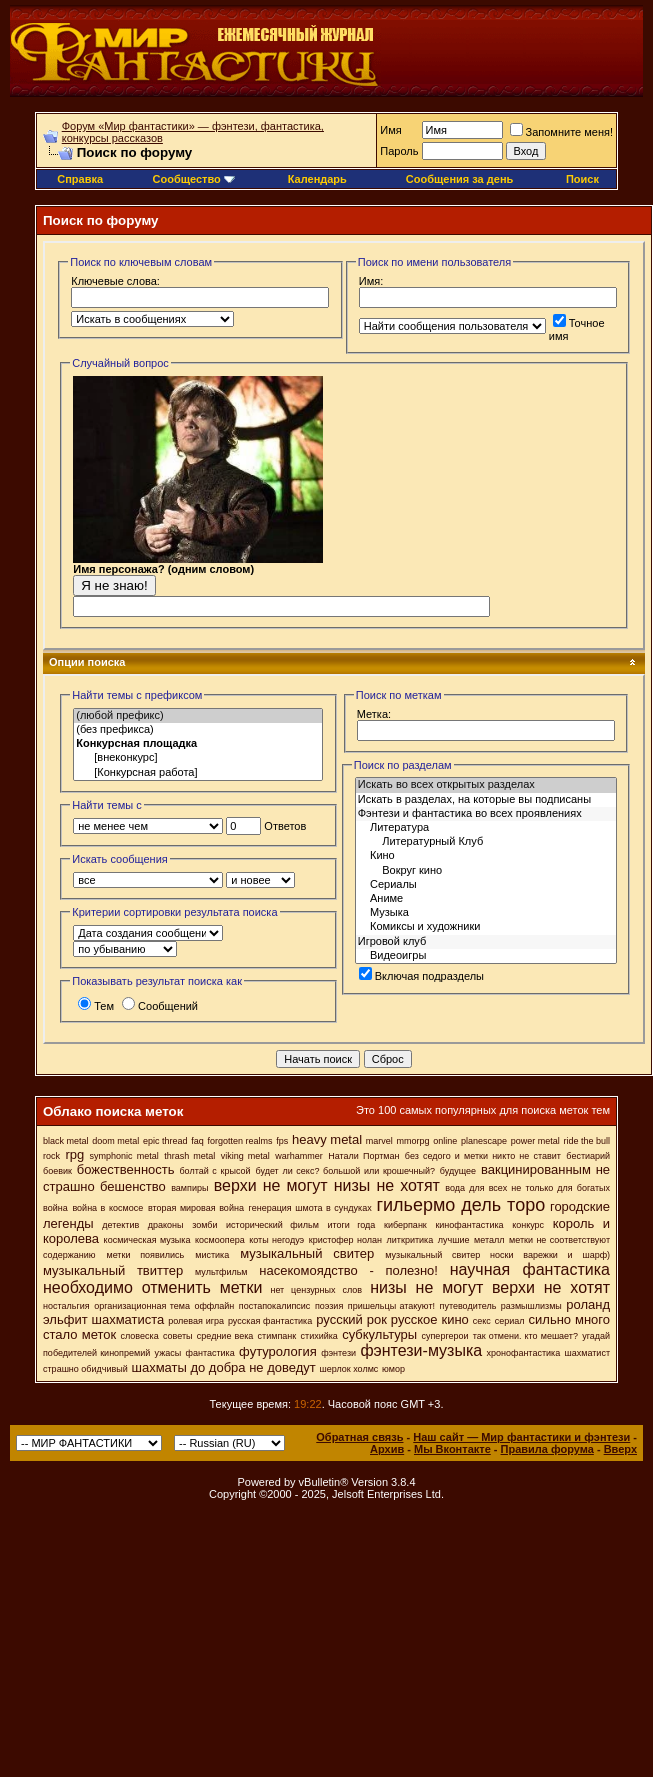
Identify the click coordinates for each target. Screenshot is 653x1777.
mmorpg (413, 1141)
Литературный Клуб (486, 842)
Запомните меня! (561, 132)
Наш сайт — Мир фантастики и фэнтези (521, 1437)
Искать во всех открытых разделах (486, 785)
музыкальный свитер (307, 1253)
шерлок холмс (348, 1369)
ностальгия (66, 1306)
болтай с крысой (214, 1171)
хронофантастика (524, 1353)
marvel (379, 1141)
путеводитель (468, 1306)
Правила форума (547, 1449)
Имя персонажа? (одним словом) (198, 572)
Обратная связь (359, 1437)
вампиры (189, 1188)
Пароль (399, 151)
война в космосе (107, 1208)
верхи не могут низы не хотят (327, 1185)
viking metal (245, 1156)
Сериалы (486, 885)
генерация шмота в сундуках (310, 1208)
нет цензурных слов (316, 1290)
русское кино (430, 1319)
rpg (74, 1154)
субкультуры (379, 1334)
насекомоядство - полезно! (348, 1270)
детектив (120, 1225)
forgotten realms (240, 1141)
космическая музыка (147, 1240)
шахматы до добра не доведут (223, 1367)
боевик (57, 1171)
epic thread (165, 1141)
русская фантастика (270, 1321)
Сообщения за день (459, 179)
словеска (139, 1336)
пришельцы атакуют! (391, 1306)
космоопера (220, 1240)
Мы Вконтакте (452, 1449)
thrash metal (189, 1156)
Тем (96, 1006)
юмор (393, 1369)
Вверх (620, 1449)
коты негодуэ (276, 1240)
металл (489, 1240)
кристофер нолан (345, 1240)
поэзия (329, 1306)
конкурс (528, 1225)
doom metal (115, 1141)
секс (482, 1321)
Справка (80, 179)
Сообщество (194, 179)
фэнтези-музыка (421, 1350)
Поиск (582, 179)
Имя (390, 130)
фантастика (210, 1353)
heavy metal (327, 1139)
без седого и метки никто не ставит (483, 1156)
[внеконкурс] (198, 758)
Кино (486, 856)
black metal (66, 1141)
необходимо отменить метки (152, 1287)
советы (178, 1336)
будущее (458, 1171)
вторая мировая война (196, 1208)
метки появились (145, 1255)
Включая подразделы (421, 976)
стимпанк (277, 1336)
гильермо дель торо (460, 1205)
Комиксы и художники (486, 927)
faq (197, 1141)
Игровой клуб (486, 942)
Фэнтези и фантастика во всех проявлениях (486, 814)
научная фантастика (530, 1269)
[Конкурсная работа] (198, 773)
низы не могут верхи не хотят (490, 1287)
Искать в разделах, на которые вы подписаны (486, 800)
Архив (387, 1449)
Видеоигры (486, 956)
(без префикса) (198, 730)
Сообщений (160, 1006)
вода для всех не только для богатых (527, 1188)
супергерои (445, 1336)
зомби (204, 1225)
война (55, 1208)
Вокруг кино (486, 871)
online (445, 1141)
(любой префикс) (198, 716)
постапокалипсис (275, 1306)
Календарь (317, 179)
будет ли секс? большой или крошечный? (344, 1171)
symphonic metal (124, 1156)
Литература (486, 828)
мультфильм (221, 1272)
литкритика (410, 1240)
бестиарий (588, 1156)
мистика (212, 1255)
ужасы (168, 1353)
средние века (225, 1336)
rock (51, 1156)
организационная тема (142, 1306)
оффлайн (214, 1306)
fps (282, 1141)
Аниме (486, 899)
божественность (126, 1169)
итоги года (351, 1225)
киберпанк (405, 1225)
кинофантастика (469, 1225)
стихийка (319, 1336)
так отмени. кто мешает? (525, 1336)
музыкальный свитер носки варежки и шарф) (497, 1255)
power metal (535, 1141)
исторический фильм (272, 1225)
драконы (166, 1225)
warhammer (299, 1156)
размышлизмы (531, 1306)
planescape (484, 1141)
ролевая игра (196, 1321)
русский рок (351, 1319)
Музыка (486, 913)
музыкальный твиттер (113, 1270)
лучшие (454, 1240)
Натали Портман (363, 1156)
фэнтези (338, 1353)
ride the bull (587, 1141)
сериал (510, 1321)
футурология (278, 1351)
